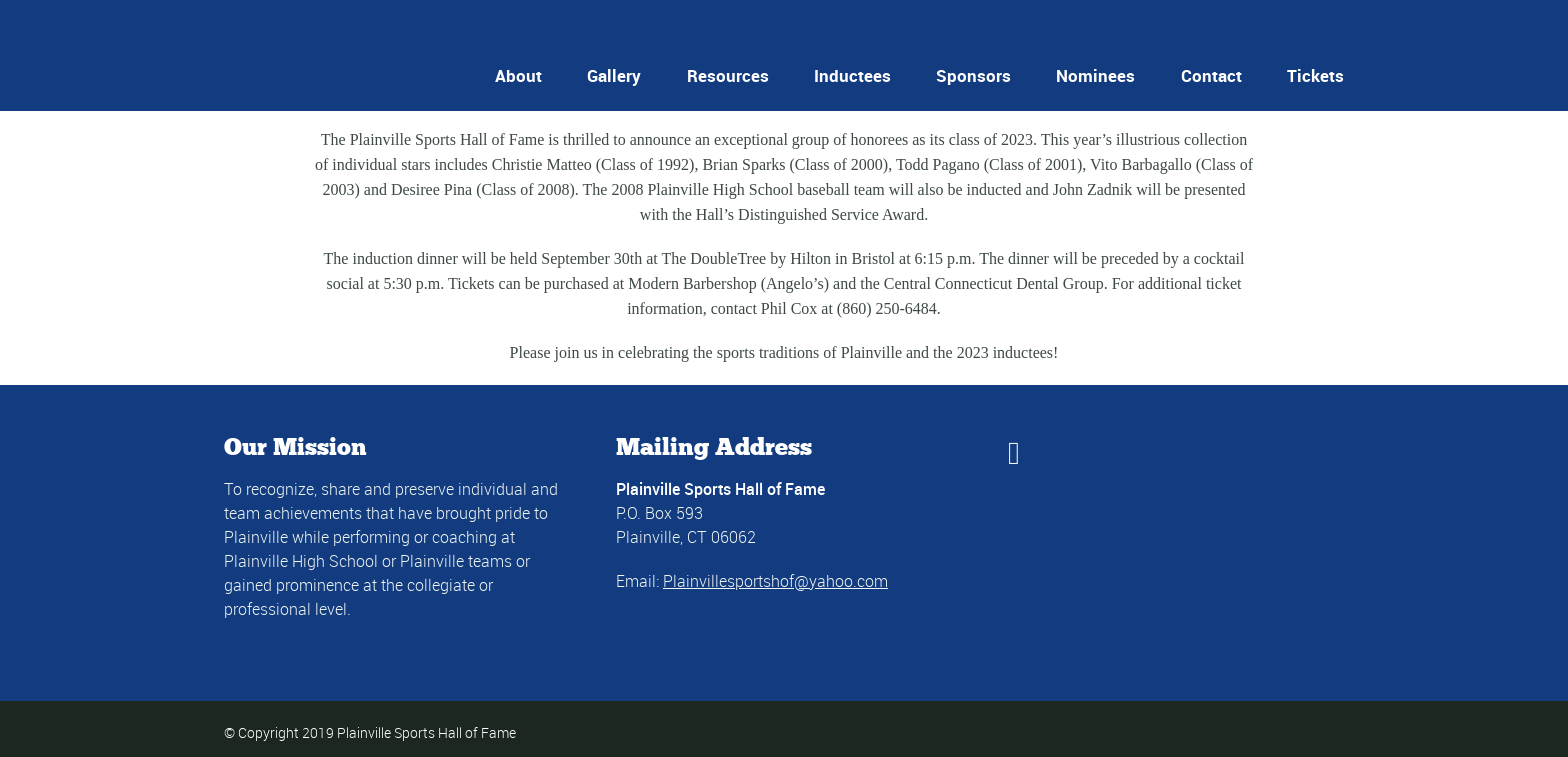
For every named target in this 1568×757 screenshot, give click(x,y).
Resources (728, 75)
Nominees (1095, 75)
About (518, 75)
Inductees (852, 75)
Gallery (614, 75)
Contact (1211, 75)
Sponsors (973, 75)
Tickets (1315, 75)
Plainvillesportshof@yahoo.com (775, 581)
